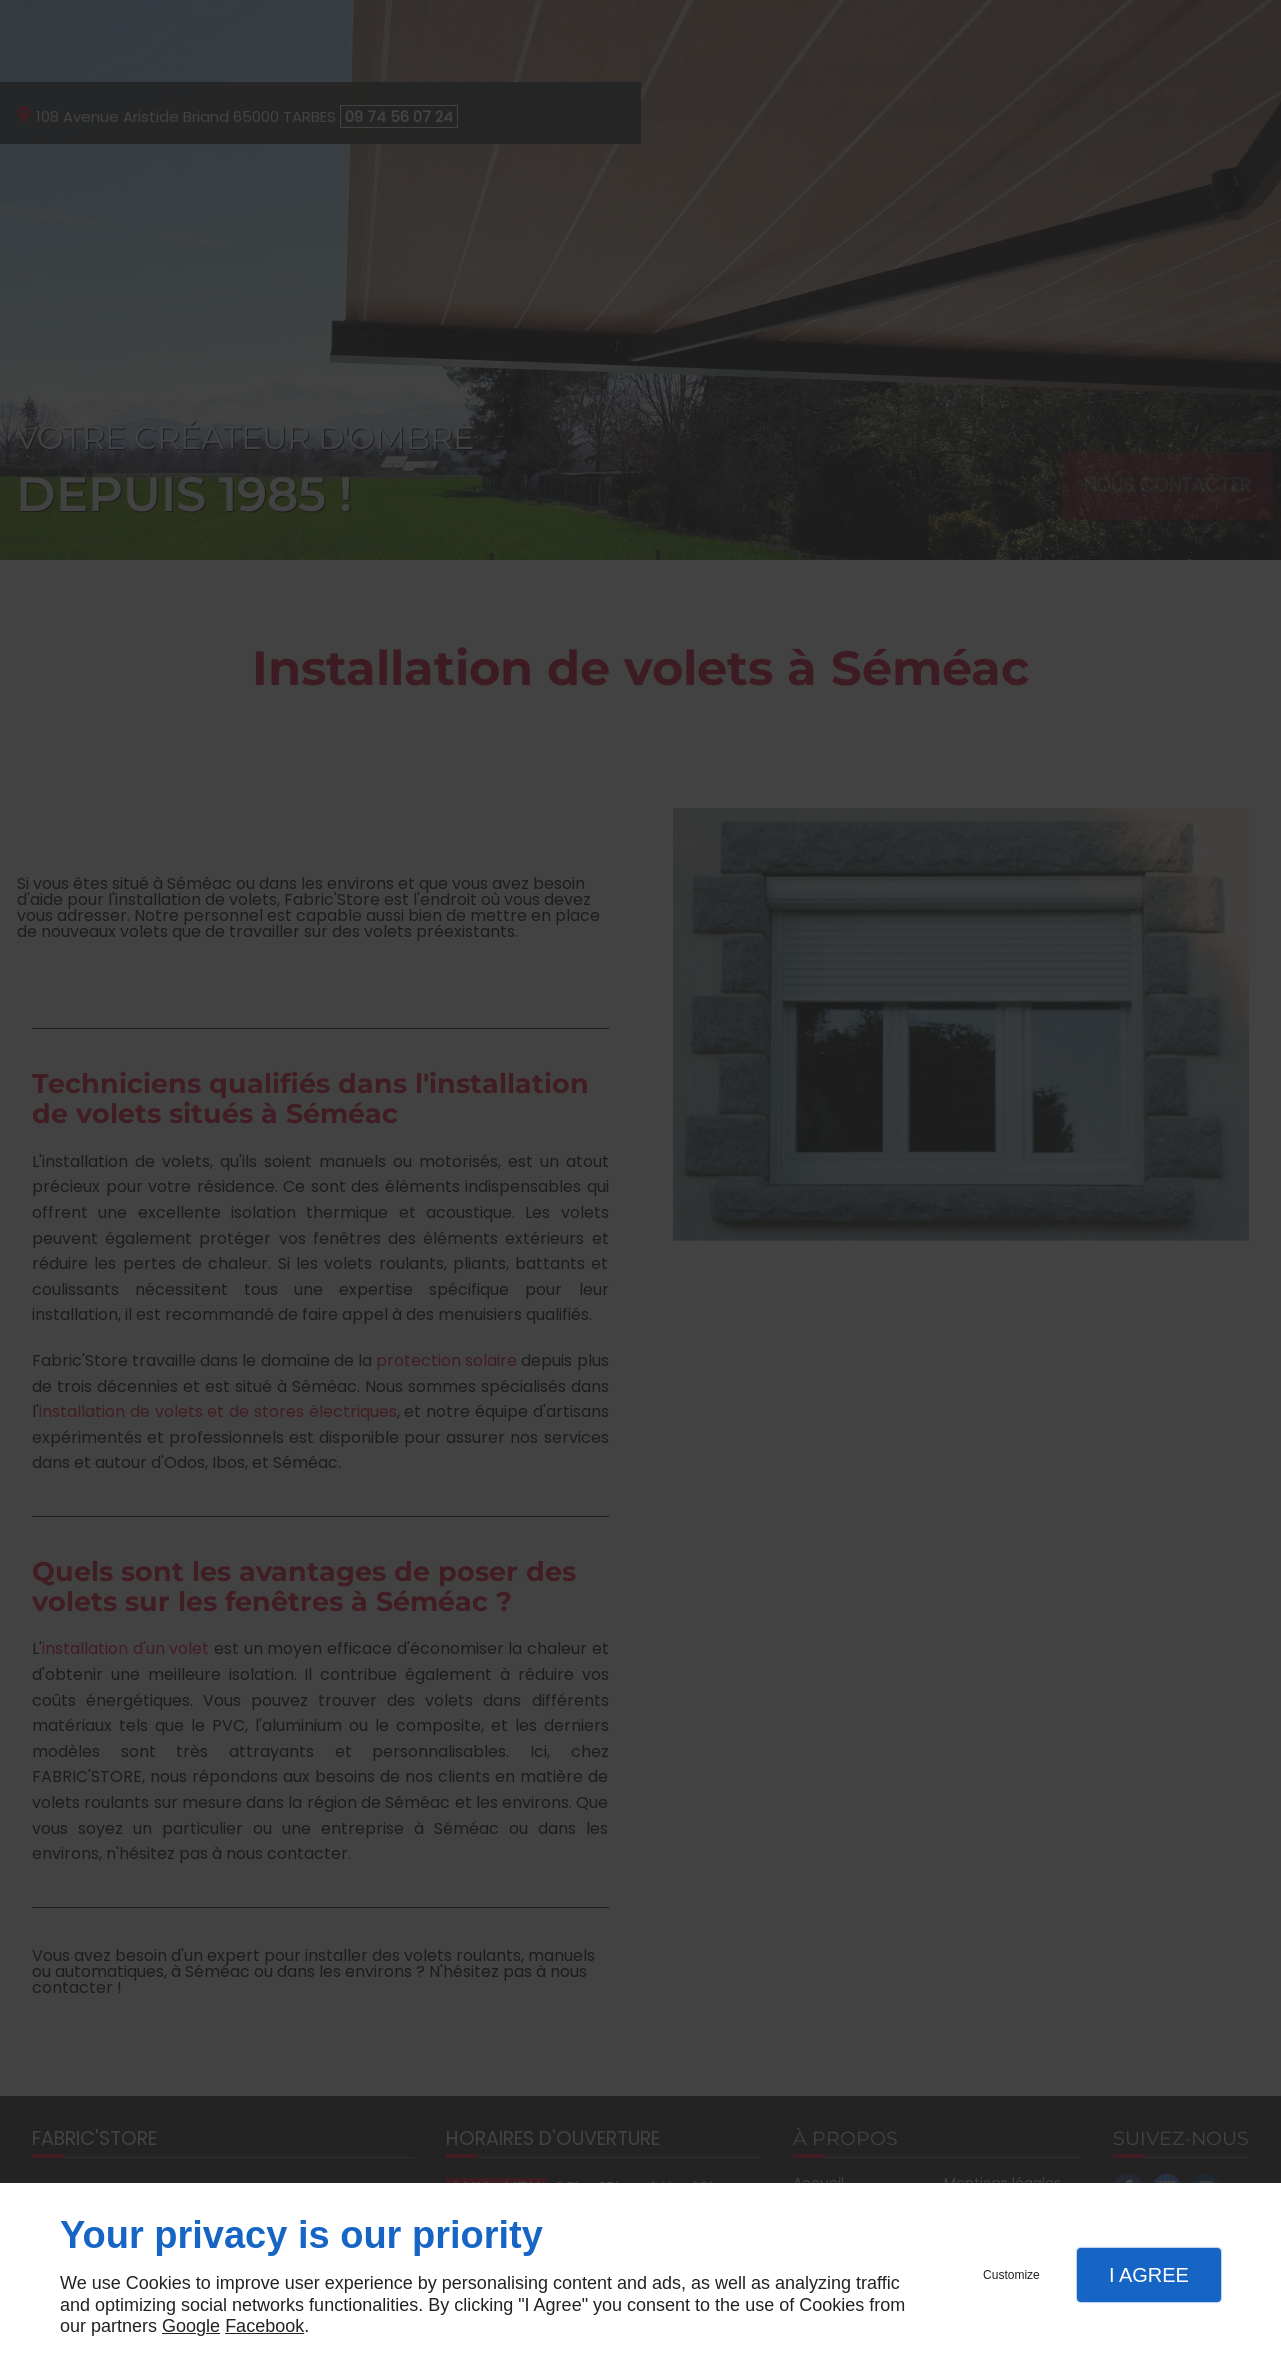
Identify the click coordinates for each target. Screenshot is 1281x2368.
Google (191, 2326)
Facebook (264, 2326)
